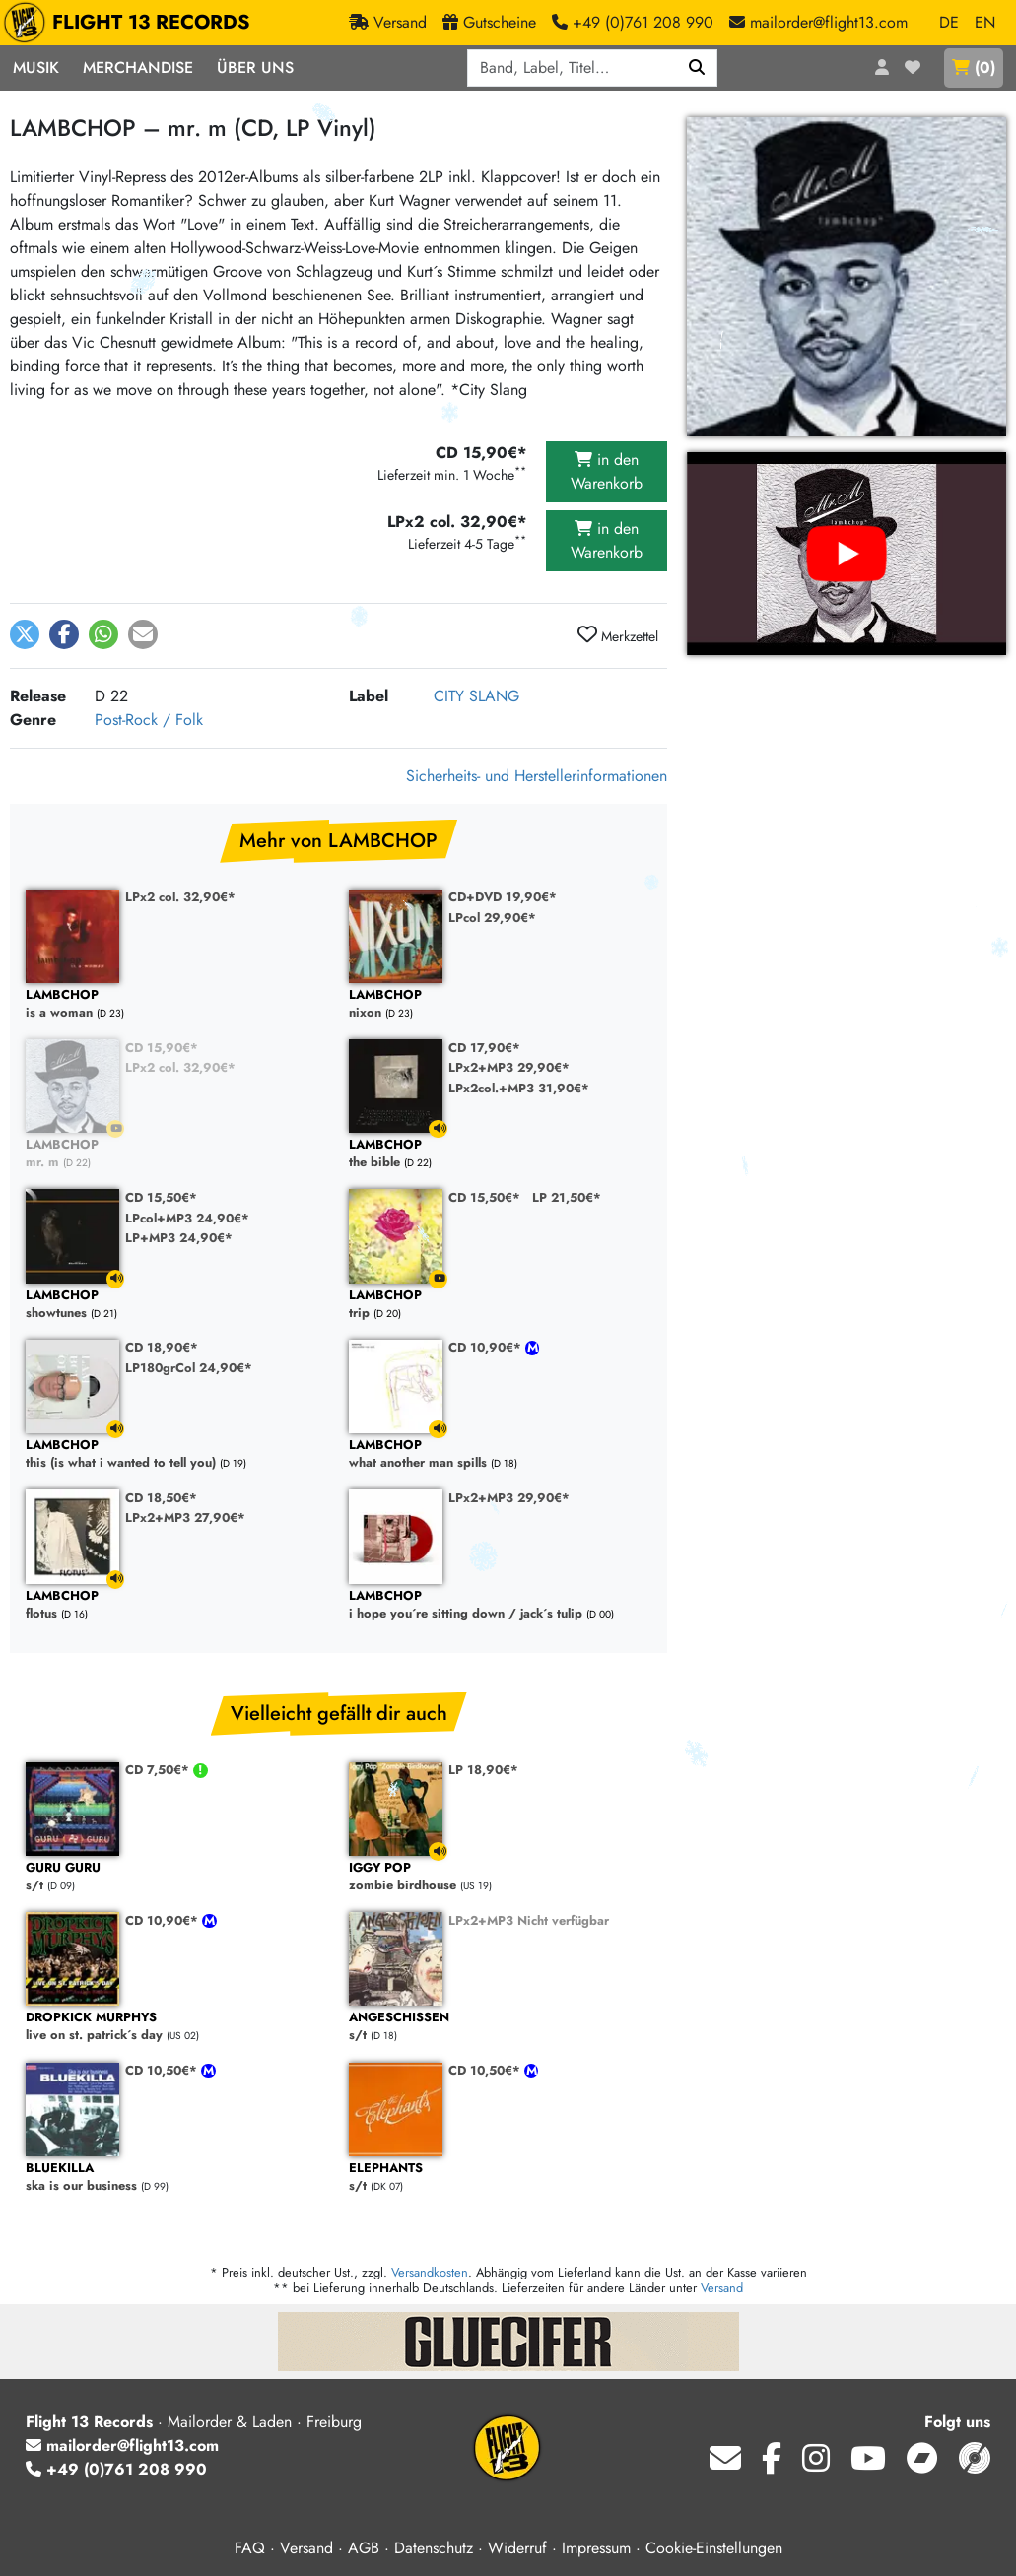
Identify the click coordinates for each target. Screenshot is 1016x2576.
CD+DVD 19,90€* (502, 897)
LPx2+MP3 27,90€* (185, 1517)
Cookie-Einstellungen (713, 2548)
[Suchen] (697, 68)
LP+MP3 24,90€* (179, 1237)
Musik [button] (36, 67)
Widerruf (517, 2548)
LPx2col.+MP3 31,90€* (518, 1088)
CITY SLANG (476, 696)
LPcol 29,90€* (492, 917)
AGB (363, 2548)
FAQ (250, 2548)
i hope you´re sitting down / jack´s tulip (500, 1605)
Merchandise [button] (138, 67)
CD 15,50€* (161, 1197)
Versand (722, 2288)
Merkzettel (617, 635)
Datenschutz (433, 2548)
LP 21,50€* (566, 1197)
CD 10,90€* (486, 1347)
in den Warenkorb (607, 471)
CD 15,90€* (161, 1047)
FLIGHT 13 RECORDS (131, 22)
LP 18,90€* (483, 1769)
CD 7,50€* (159, 1769)
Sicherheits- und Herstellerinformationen (536, 775)
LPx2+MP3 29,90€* (509, 1067)
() (973, 67)
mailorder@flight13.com (122, 2445)
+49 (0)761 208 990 (116, 2469)
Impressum (596, 2548)
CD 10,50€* (163, 2070)
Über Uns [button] (255, 67)
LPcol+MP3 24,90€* (187, 1218)
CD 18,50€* (161, 1497)
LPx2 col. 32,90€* (180, 897)
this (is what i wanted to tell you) (177, 1454)
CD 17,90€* (484, 1047)
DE (949, 22)
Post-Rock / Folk (149, 719)
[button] (24, 634)
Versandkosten (429, 2272)
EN (985, 22)
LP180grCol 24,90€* (188, 1367)
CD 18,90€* (161, 1347)
